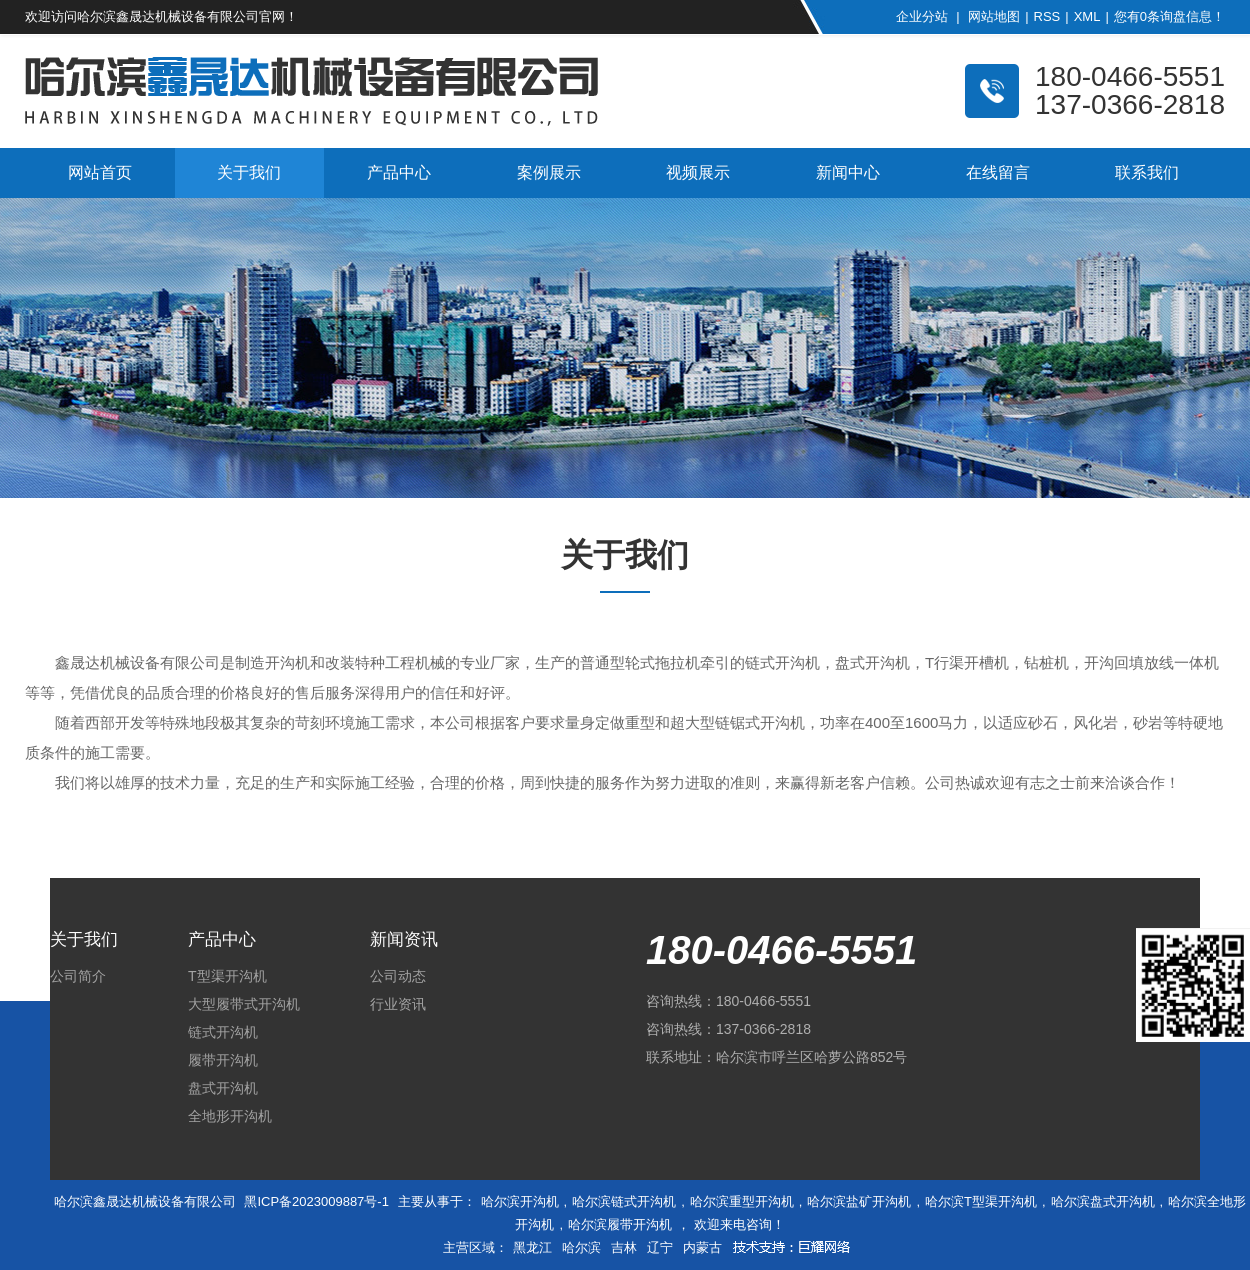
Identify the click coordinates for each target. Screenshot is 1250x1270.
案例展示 (549, 172)
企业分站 (922, 16)
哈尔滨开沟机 (520, 1201)
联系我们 (1147, 172)
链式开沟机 (223, 1032)
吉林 (624, 1247)
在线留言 (998, 172)
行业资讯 (398, 1004)
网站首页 (100, 172)
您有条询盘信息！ (1169, 16)
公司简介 (78, 976)
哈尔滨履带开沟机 (620, 1224)
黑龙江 (532, 1247)
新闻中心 (848, 172)
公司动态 (398, 976)
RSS (1047, 16)
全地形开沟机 (230, 1116)
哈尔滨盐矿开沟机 (859, 1201)
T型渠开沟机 (227, 976)
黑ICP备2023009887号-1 (316, 1201)
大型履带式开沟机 (244, 1004)
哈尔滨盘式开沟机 (1103, 1201)
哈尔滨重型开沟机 (742, 1201)
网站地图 (994, 16)
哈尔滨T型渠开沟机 (981, 1201)
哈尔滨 (581, 1247)
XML (1087, 16)
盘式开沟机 (223, 1088)
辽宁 (660, 1247)
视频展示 (698, 172)
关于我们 (249, 172)
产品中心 (399, 172)
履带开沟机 (223, 1060)
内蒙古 (702, 1247)
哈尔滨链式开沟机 (624, 1201)
